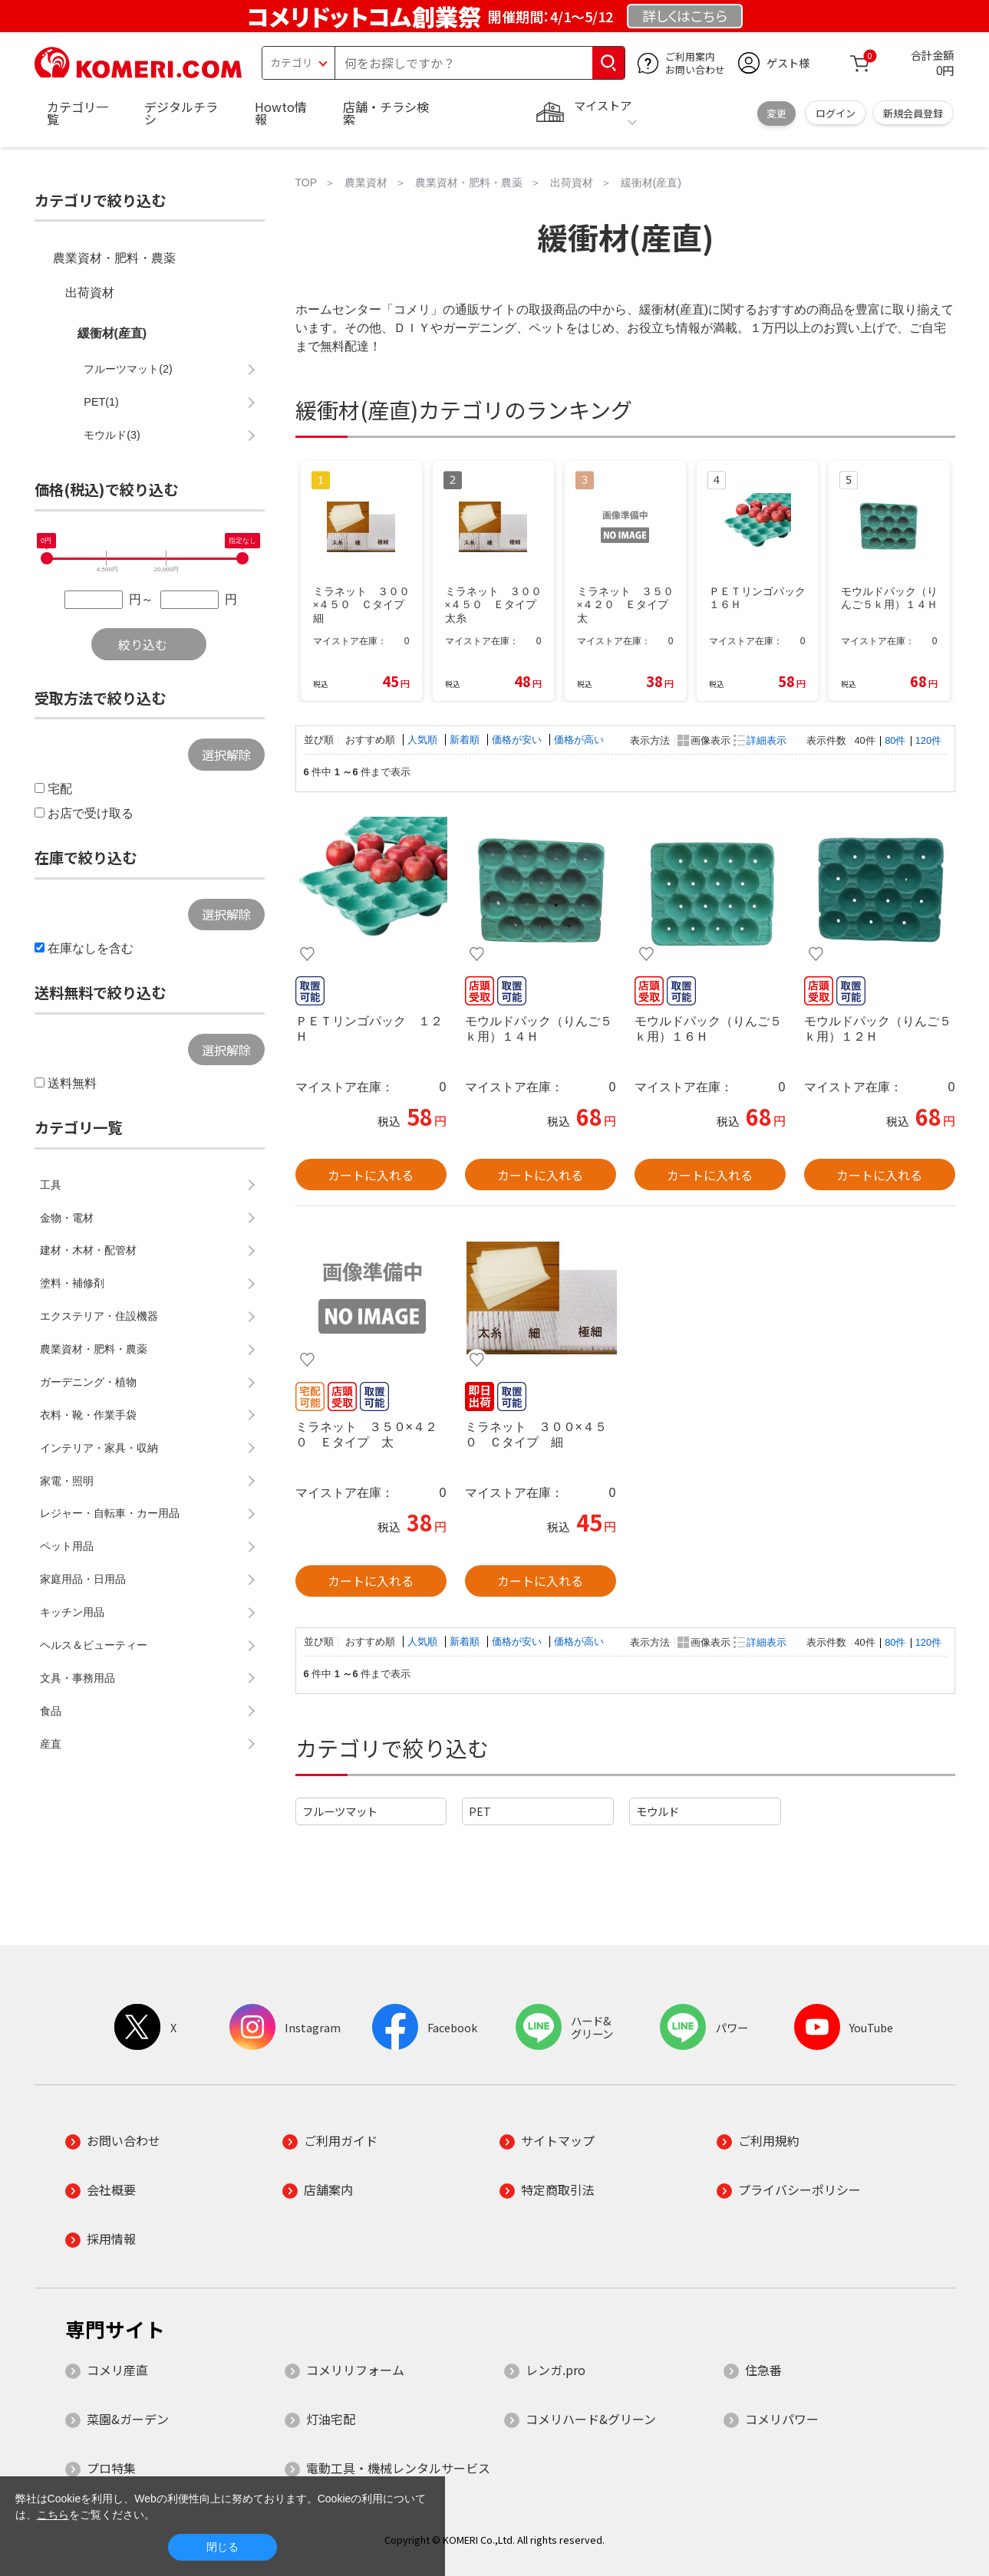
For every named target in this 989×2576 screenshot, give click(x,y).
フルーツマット (339, 1811)
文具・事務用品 (77, 1678)
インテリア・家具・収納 (99, 1448)
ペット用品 (67, 1546)
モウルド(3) (112, 435)
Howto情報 (281, 112)
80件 (895, 740)
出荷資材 (89, 292)
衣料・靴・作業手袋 (88, 1415)
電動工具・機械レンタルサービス (398, 2468)
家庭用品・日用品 (83, 1579)
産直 (50, 1744)
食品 (50, 1711)
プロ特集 (111, 2468)
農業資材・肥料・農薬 (114, 258)
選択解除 (226, 754)
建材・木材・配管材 (88, 1250)
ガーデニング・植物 (88, 1382)
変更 (776, 113)
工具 (50, 1185)
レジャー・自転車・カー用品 (110, 1513)
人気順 (423, 739)
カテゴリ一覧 (77, 112)
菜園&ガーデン (128, 2419)
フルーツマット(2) (128, 369)
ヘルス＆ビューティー (93, 1645)
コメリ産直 (117, 2370)
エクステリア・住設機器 (99, 1316)
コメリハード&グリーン (591, 2419)
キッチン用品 (72, 1612)
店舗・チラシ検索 (386, 112)
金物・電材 (67, 1218)
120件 (928, 740)
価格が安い (518, 739)
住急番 (763, 2370)
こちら (53, 2515)
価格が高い (579, 739)
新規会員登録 (913, 113)
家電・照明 (67, 1481)
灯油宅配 (330, 2419)
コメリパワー (782, 2419)
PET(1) (101, 402)
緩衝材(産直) (112, 333)
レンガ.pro (555, 2370)
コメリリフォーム (355, 2370)
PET (480, 1811)
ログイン (835, 113)
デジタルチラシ (181, 112)
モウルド (657, 1811)
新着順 (466, 739)
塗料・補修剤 (72, 1283)
